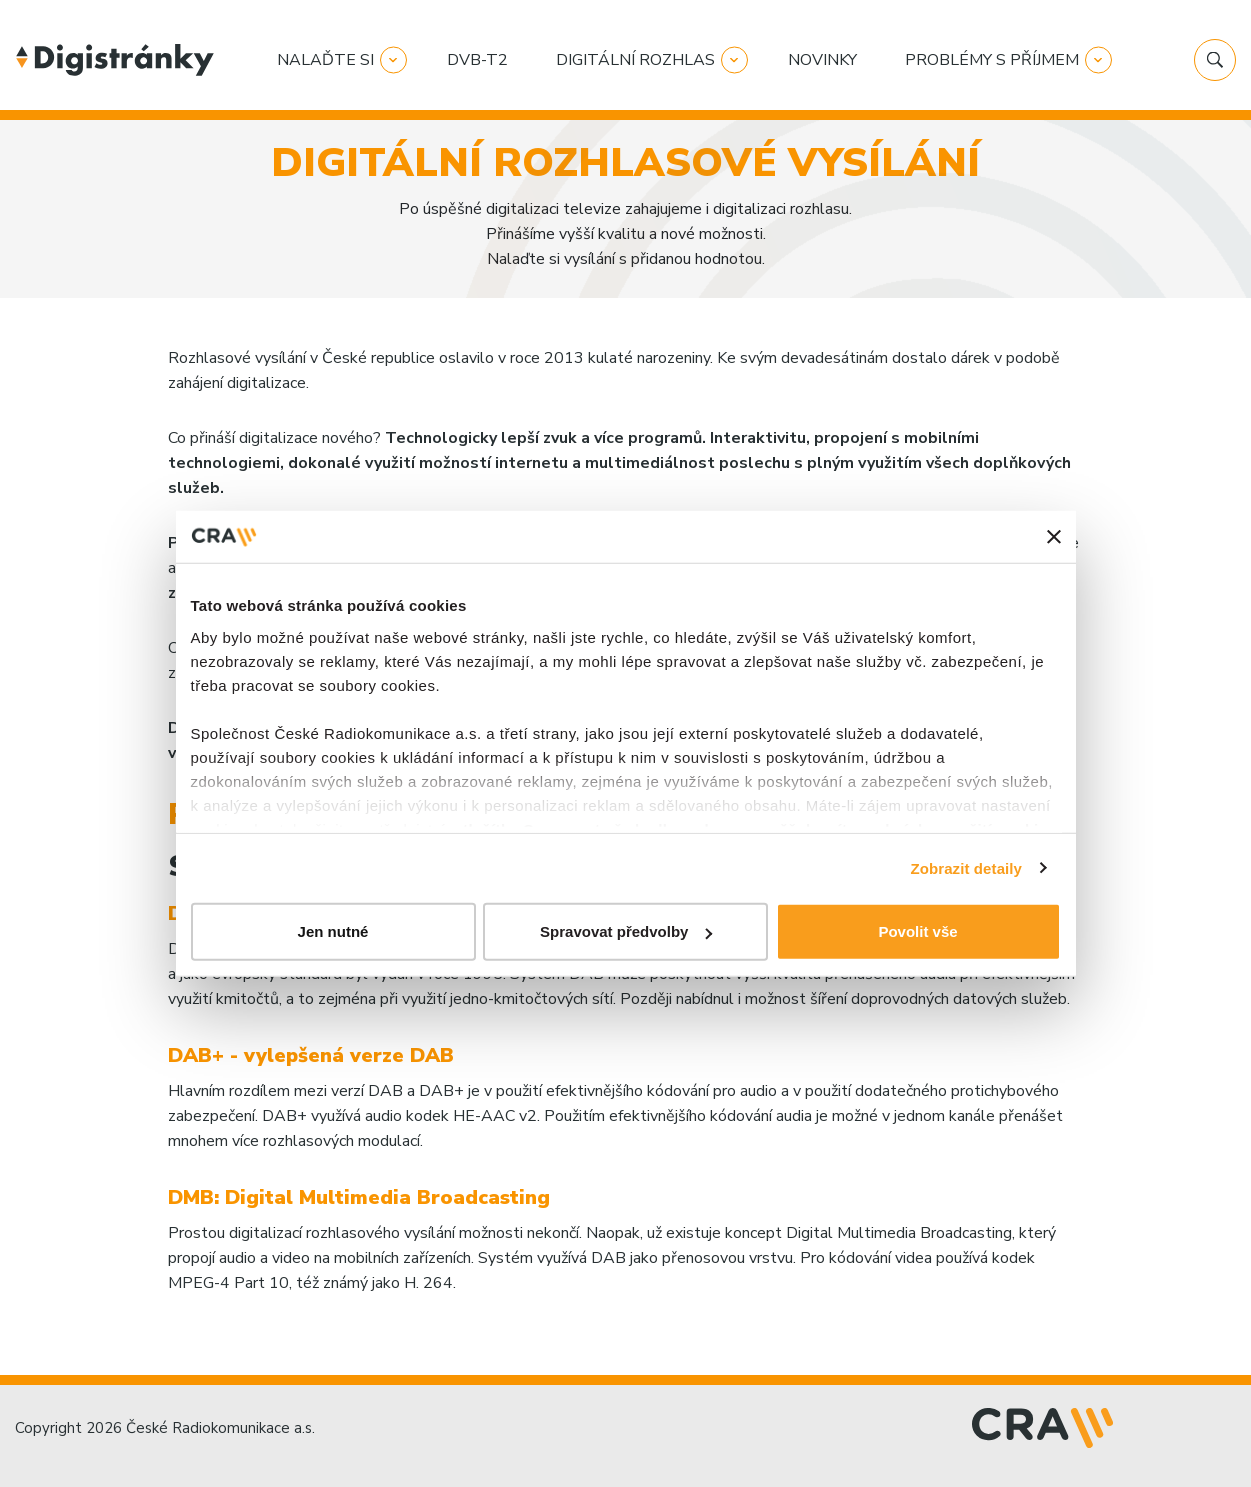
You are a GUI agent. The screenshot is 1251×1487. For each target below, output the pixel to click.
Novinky (822, 60)
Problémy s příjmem (992, 60)
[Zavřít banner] (1054, 537)
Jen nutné (333, 931)
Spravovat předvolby (626, 931)
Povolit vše (917, 931)
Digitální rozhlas (635, 60)
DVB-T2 (477, 60)
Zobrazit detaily (966, 867)
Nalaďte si (325, 60)
